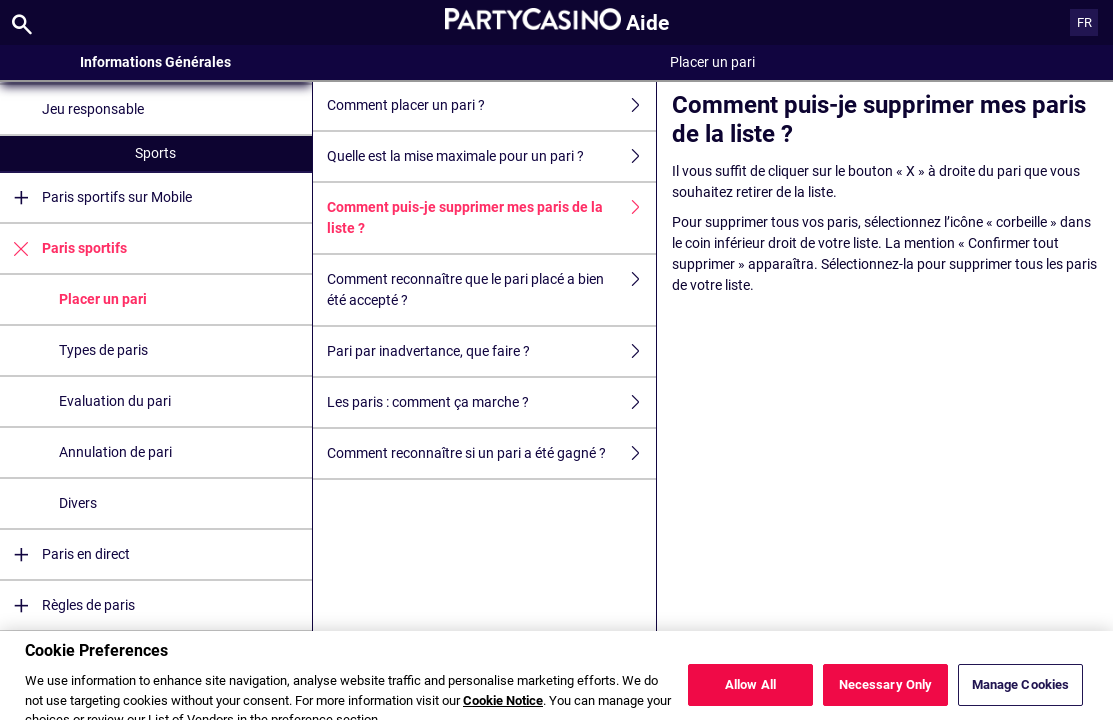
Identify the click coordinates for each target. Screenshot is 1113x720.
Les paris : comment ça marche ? (491, 402)
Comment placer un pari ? (491, 105)
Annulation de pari (115, 452)
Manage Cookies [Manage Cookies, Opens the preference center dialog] (1021, 693)
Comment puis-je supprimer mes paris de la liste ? (491, 218)
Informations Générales (155, 62)
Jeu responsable (93, 109)
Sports (155, 153)
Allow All (750, 693)
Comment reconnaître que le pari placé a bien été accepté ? (491, 290)
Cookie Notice (503, 709)
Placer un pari (103, 299)
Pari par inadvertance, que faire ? (491, 351)
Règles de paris (67, 605)
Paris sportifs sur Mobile (96, 197)
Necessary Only (886, 693)
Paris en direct (65, 554)
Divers (78, 503)
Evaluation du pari (115, 401)
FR (1084, 22)
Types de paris (103, 350)
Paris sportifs (63, 248)
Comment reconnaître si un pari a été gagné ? (491, 453)
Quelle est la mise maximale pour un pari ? (491, 156)
